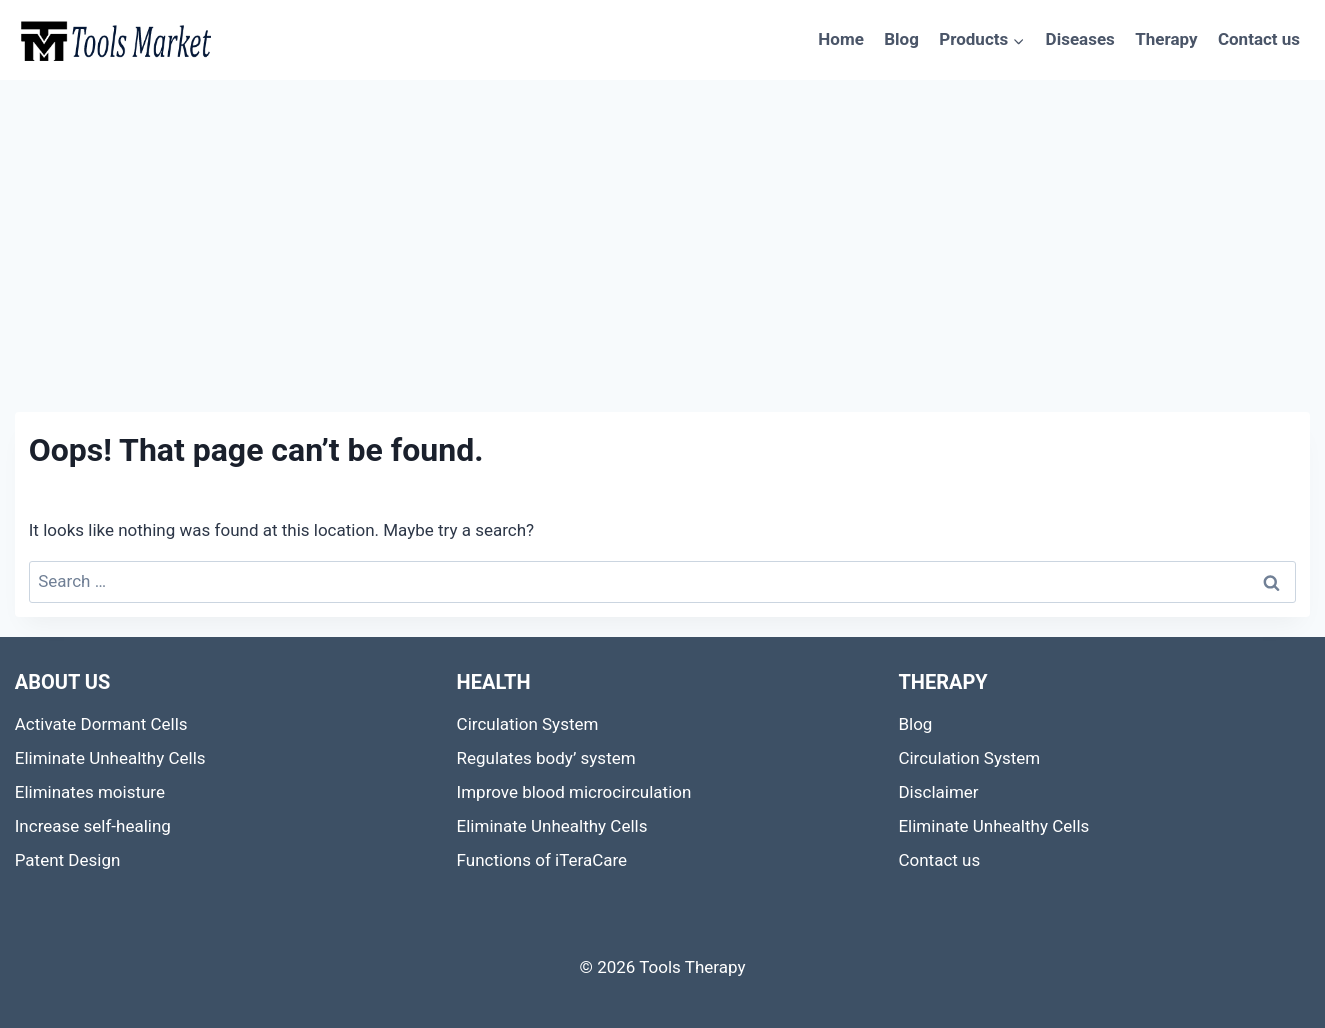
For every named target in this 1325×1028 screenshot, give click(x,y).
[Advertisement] (663, 230)
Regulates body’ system (546, 758)
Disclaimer (938, 792)
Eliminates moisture (90, 792)
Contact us (1259, 39)
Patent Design (68, 860)
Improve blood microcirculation (574, 792)
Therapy (1166, 39)
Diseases (1080, 39)
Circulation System (528, 724)
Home (841, 39)
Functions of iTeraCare (542, 860)
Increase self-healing (93, 826)
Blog (901, 39)
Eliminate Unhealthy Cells (110, 758)
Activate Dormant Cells (101, 724)
